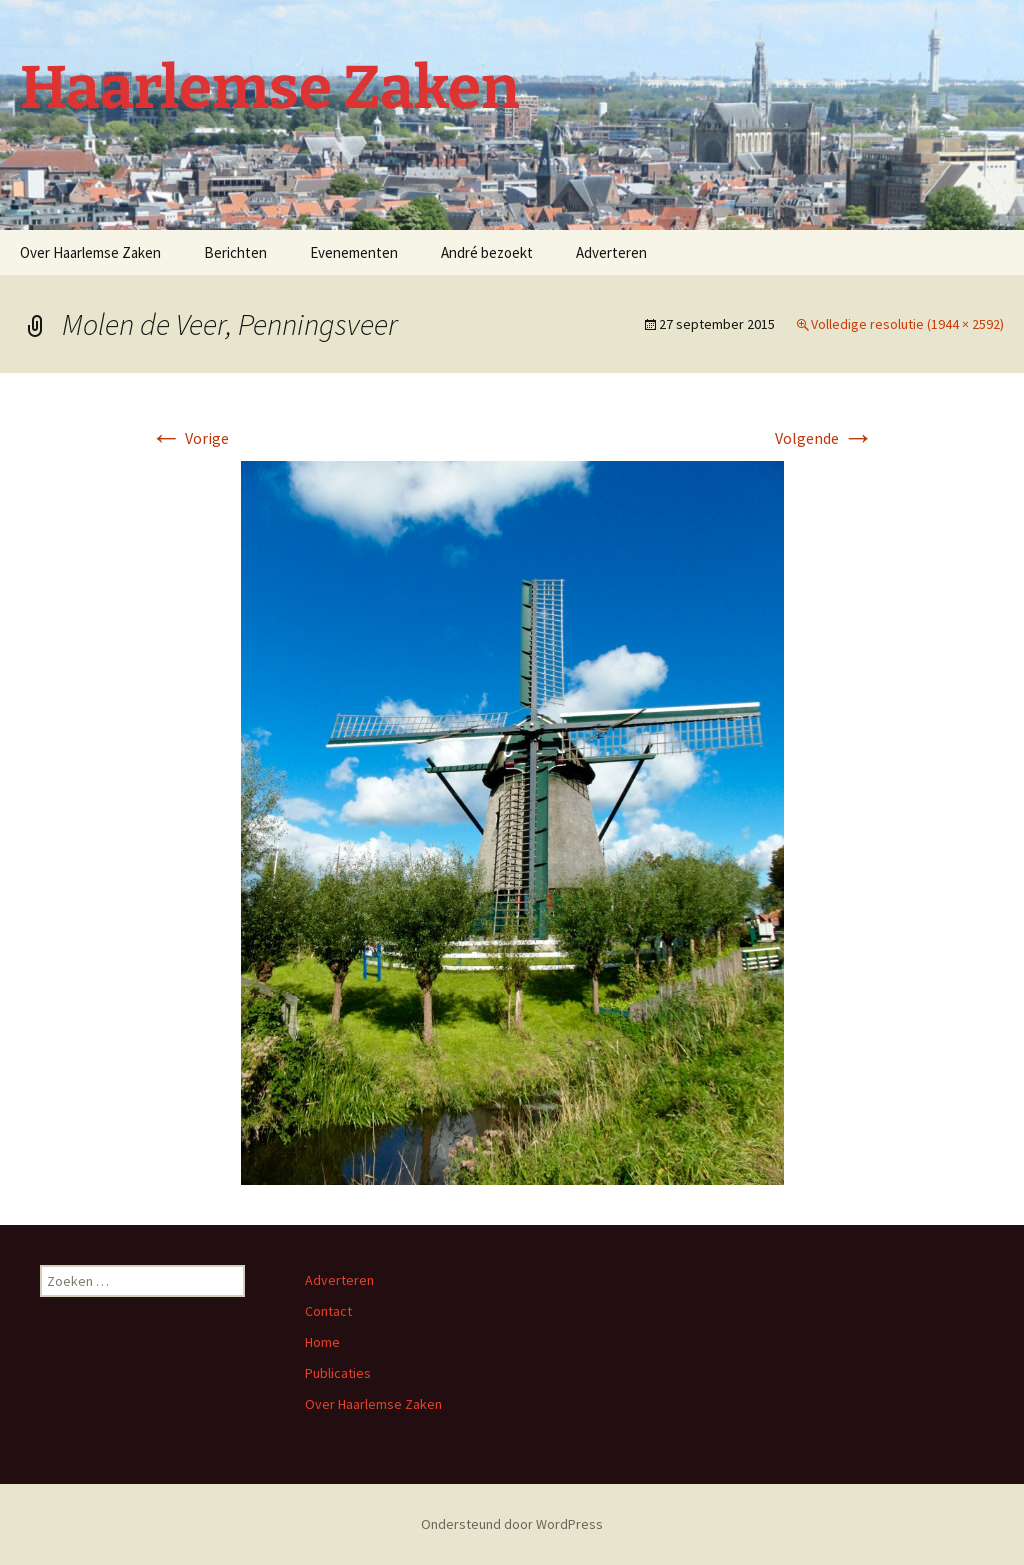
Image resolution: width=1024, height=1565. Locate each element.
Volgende (824, 438)
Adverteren (611, 252)
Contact (328, 1311)
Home (322, 1342)
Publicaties (338, 1373)
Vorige (189, 438)
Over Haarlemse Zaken (90, 252)
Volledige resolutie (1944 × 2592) (907, 324)
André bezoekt (487, 252)
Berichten (235, 252)
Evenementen (354, 252)
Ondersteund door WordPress (512, 1524)
